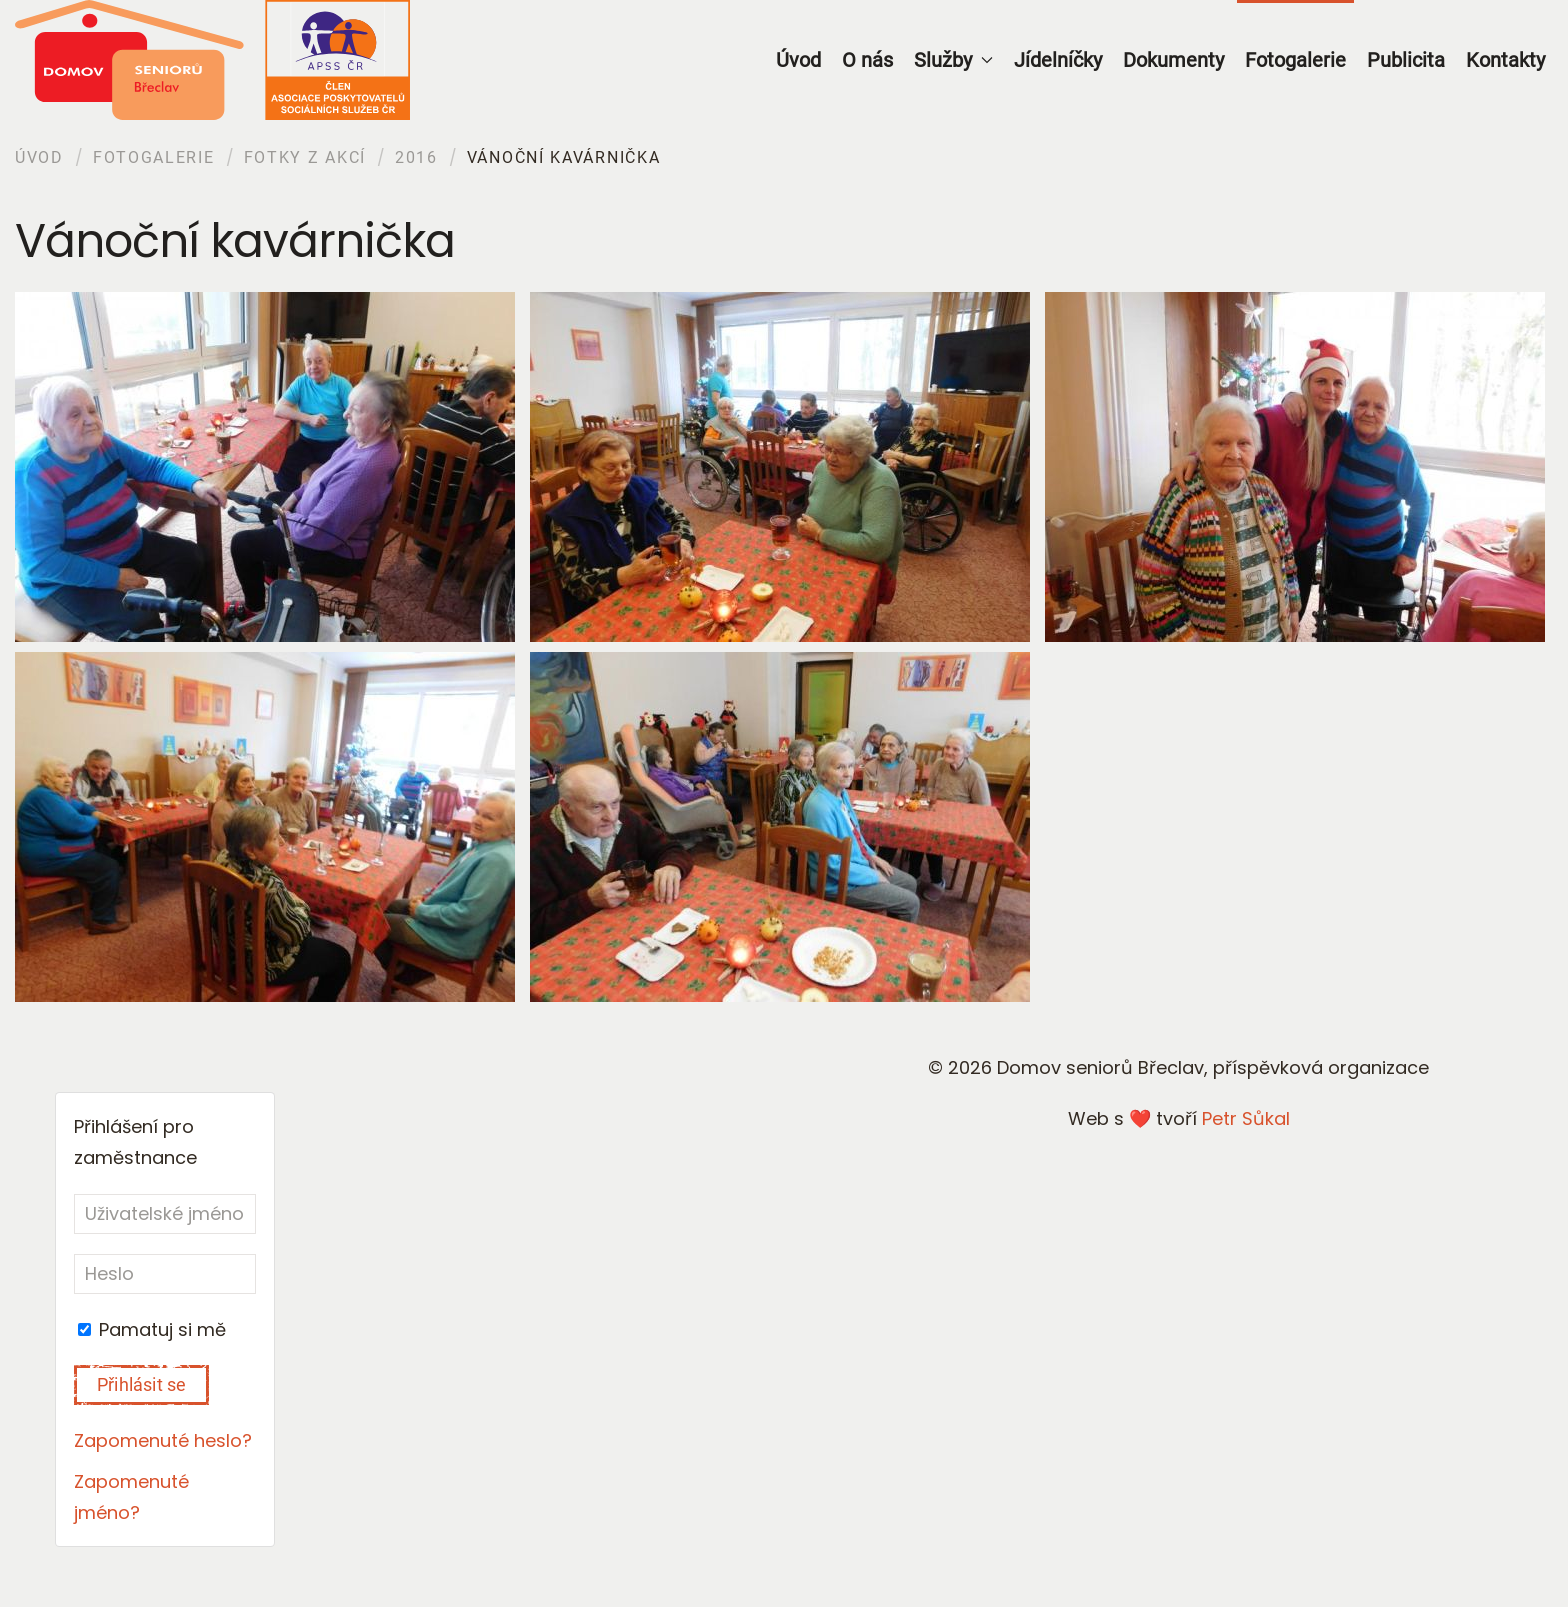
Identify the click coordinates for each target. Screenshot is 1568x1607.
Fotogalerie (1295, 60)
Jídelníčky (1058, 60)
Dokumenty (1173, 60)
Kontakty (1505, 60)
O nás (867, 60)
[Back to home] (212, 60)
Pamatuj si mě (152, 1329)
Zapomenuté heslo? (163, 1440)
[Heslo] (165, 1274)
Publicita (1406, 60)
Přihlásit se (141, 1384)
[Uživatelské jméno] (165, 1214)
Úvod (798, 60)
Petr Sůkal (1246, 1118)
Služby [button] (953, 60)
